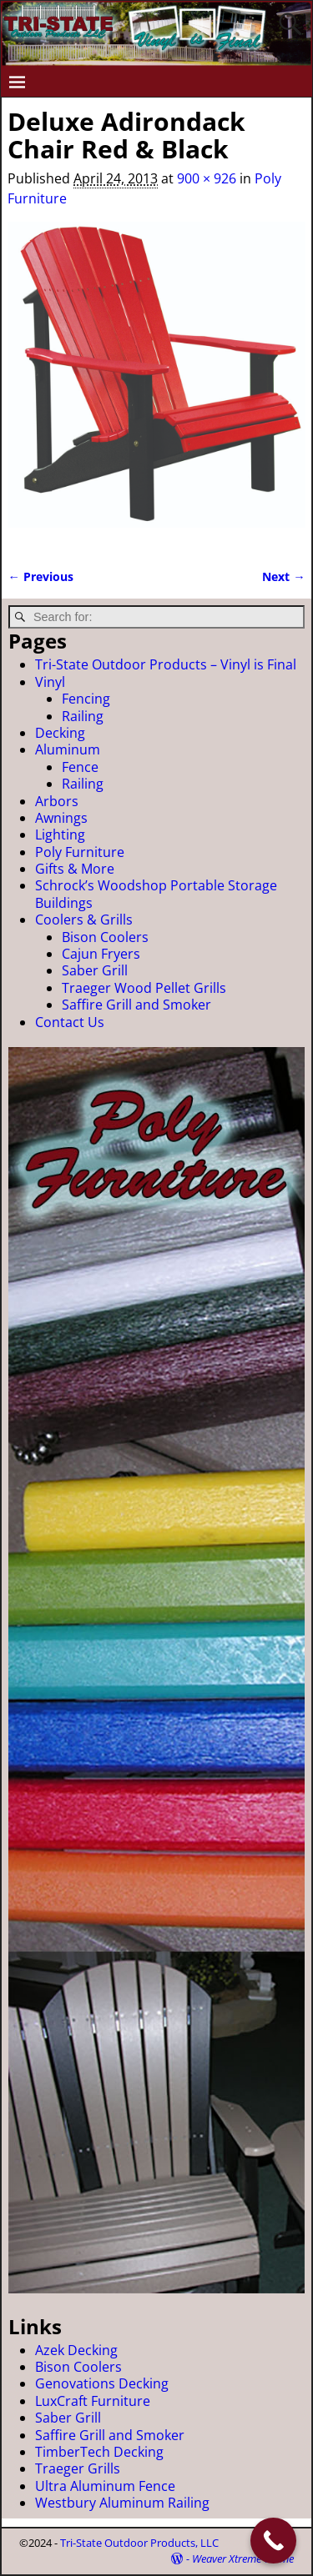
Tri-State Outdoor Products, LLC (139, 2542)
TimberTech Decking (99, 2452)
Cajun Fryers (101, 954)
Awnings (61, 818)
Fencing (86, 698)
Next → (283, 576)
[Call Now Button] (273, 2540)
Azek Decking (76, 2350)
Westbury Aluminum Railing (122, 2502)
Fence (80, 767)
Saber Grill (95, 970)
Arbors (56, 801)
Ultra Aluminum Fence (105, 2486)
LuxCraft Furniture (92, 2401)
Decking (60, 733)
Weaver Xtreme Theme (243, 2558)
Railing (82, 716)
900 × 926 (206, 178)
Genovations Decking (102, 2383)
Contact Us (69, 1022)
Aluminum (67, 749)
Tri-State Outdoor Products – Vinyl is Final (165, 664)
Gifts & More (74, 869)
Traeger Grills (77, 2468)
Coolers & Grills (84, 919)
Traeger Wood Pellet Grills (144, 988)
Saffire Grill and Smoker (136, 1004)
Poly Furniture (79, 852)
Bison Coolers (105, 937)
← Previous (40, 576)
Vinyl (50, 682)
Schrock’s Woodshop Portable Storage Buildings (156, 893)
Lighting (60, 834)
